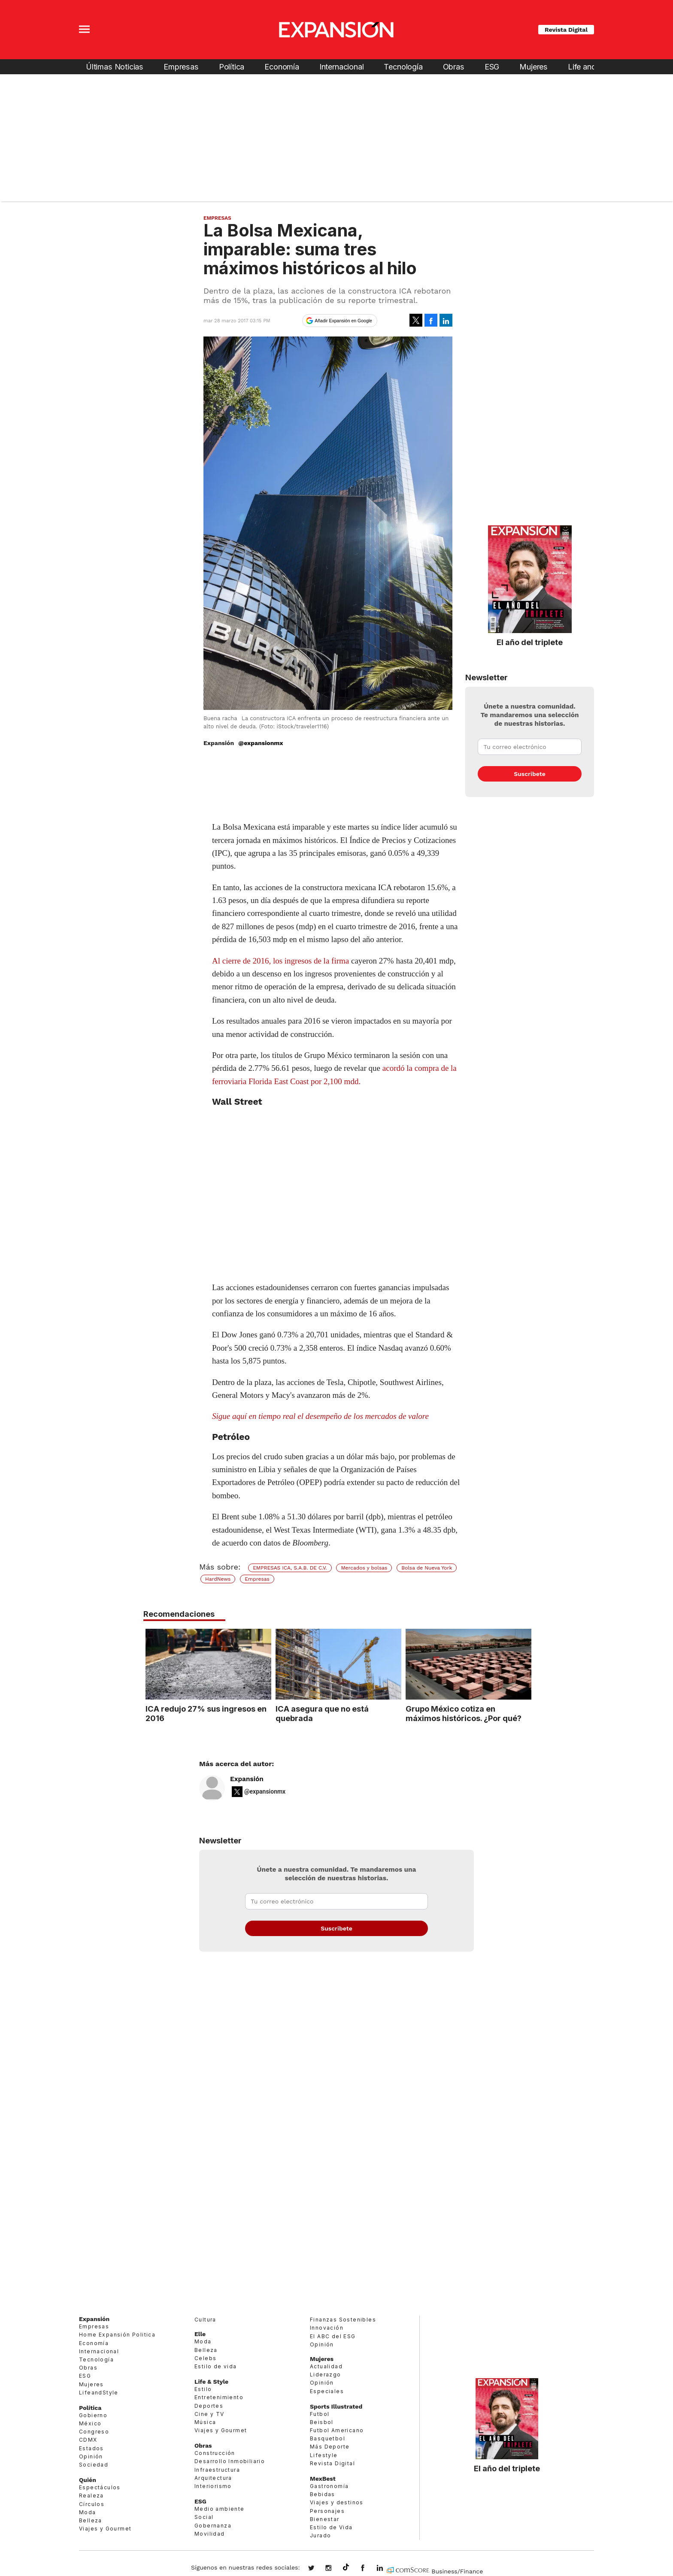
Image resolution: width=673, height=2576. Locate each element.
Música (205, 2422)
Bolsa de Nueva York (426, 1568)
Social (203, 2517)
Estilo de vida (215, 2366)
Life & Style (211, 2381)
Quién (87, 2479)
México (90, 2423)
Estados (91, 2448)
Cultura (205, 2319)
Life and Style (591, 66)
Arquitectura (213, 2478)
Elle (200, 2334)
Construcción (214, 2453)
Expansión (247, 1779)
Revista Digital (566, 29)
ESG (492, 66)
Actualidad (326, 2366)
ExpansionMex (369, 2569)
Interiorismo (213, 2486)
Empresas (181, 66)
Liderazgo (325, 2374)
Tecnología (403, 66)
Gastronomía (329, 2486)
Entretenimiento (218, 2397)
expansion (386, 2569)
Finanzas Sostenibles (343, 2319)
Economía (281, 66)
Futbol (319, 2414)
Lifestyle (324, 2455)
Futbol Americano (337, 2430)
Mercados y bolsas (364, 1568)
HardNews (217, 1579)
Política (232, 66)
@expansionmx (260, 742)
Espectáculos (100, 2487)
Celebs (205, 2358)
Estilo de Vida (331, 2527)
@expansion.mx (346, 2567)
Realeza (91, 2495)
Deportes (208, 2406)
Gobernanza (212, 2525)
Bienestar (325, 2519)
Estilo (203, 2389)
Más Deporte (329, 2447)
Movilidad (209, 2534)
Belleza (90, 2520)
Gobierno (93, 2415)
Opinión (91, 2456)
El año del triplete (530, 642)
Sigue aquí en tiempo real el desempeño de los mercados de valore (320, 1416)
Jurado (320, 2535)
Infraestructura (217, 2470)
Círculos (91, 2504)
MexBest (323, 2478)
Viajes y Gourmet (105, 2528)
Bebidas (322, 2494)
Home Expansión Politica (117, 2334)
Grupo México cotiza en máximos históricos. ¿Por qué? (462, 1713)
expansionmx (317, 2569)
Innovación (326, 2327)
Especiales (327, 2391)
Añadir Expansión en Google (343, 320)
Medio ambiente (219, 2509)
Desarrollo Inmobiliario (229, 2461)
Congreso (94, 2431)
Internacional (341, 66)
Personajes (327, 2511)
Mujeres (533, 66)
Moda (87, 2512)
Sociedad (93, 2464)
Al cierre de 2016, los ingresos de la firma (280, 960)
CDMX (88, 2440)
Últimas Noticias (114, 66)
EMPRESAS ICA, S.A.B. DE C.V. (290, 1568)
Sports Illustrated (336, 2406)
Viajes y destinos (337, 2502)
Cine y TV (209, 2414)
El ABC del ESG (333, 2336)
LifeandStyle (98, 2392)
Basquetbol (327, 2438)
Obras (453, 66)
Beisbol (321, 2422)
